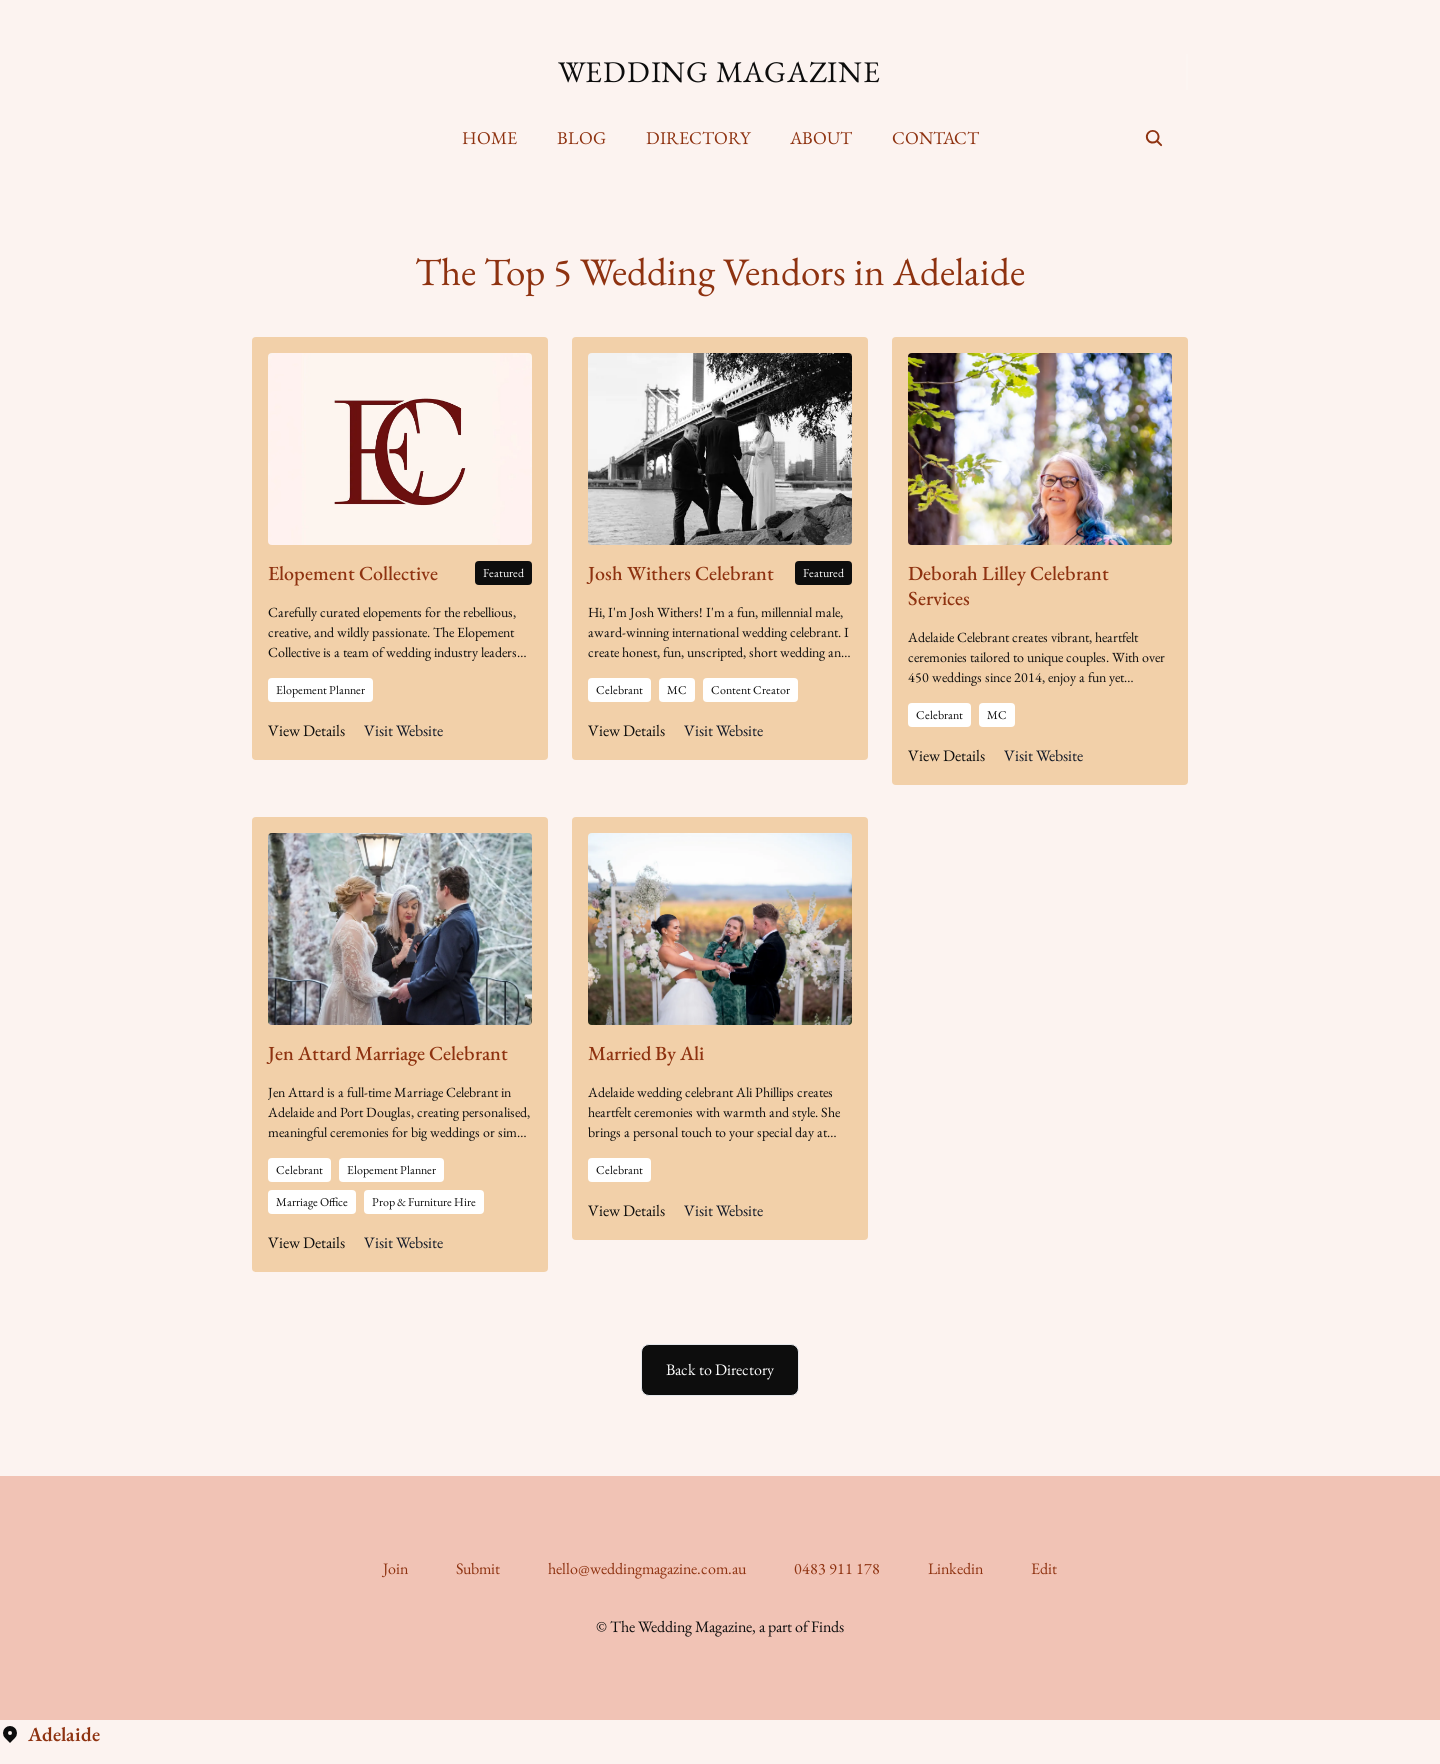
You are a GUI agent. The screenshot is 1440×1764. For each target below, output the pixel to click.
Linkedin (955, 1568)
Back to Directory (720, 1369)
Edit (1044, 1568)
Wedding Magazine (719, 72)
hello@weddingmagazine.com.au (647, 1568)
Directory (698, 137)
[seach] (1154, 138)
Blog (581, 137)
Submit (478, 1568)
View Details (306, 730)
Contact (935, 137)
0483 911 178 (837, 1568)
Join (395, 1568)
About (821, 137)
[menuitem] (489, 138)
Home (489, 137)
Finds (827, 1626)
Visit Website (403, 730)
